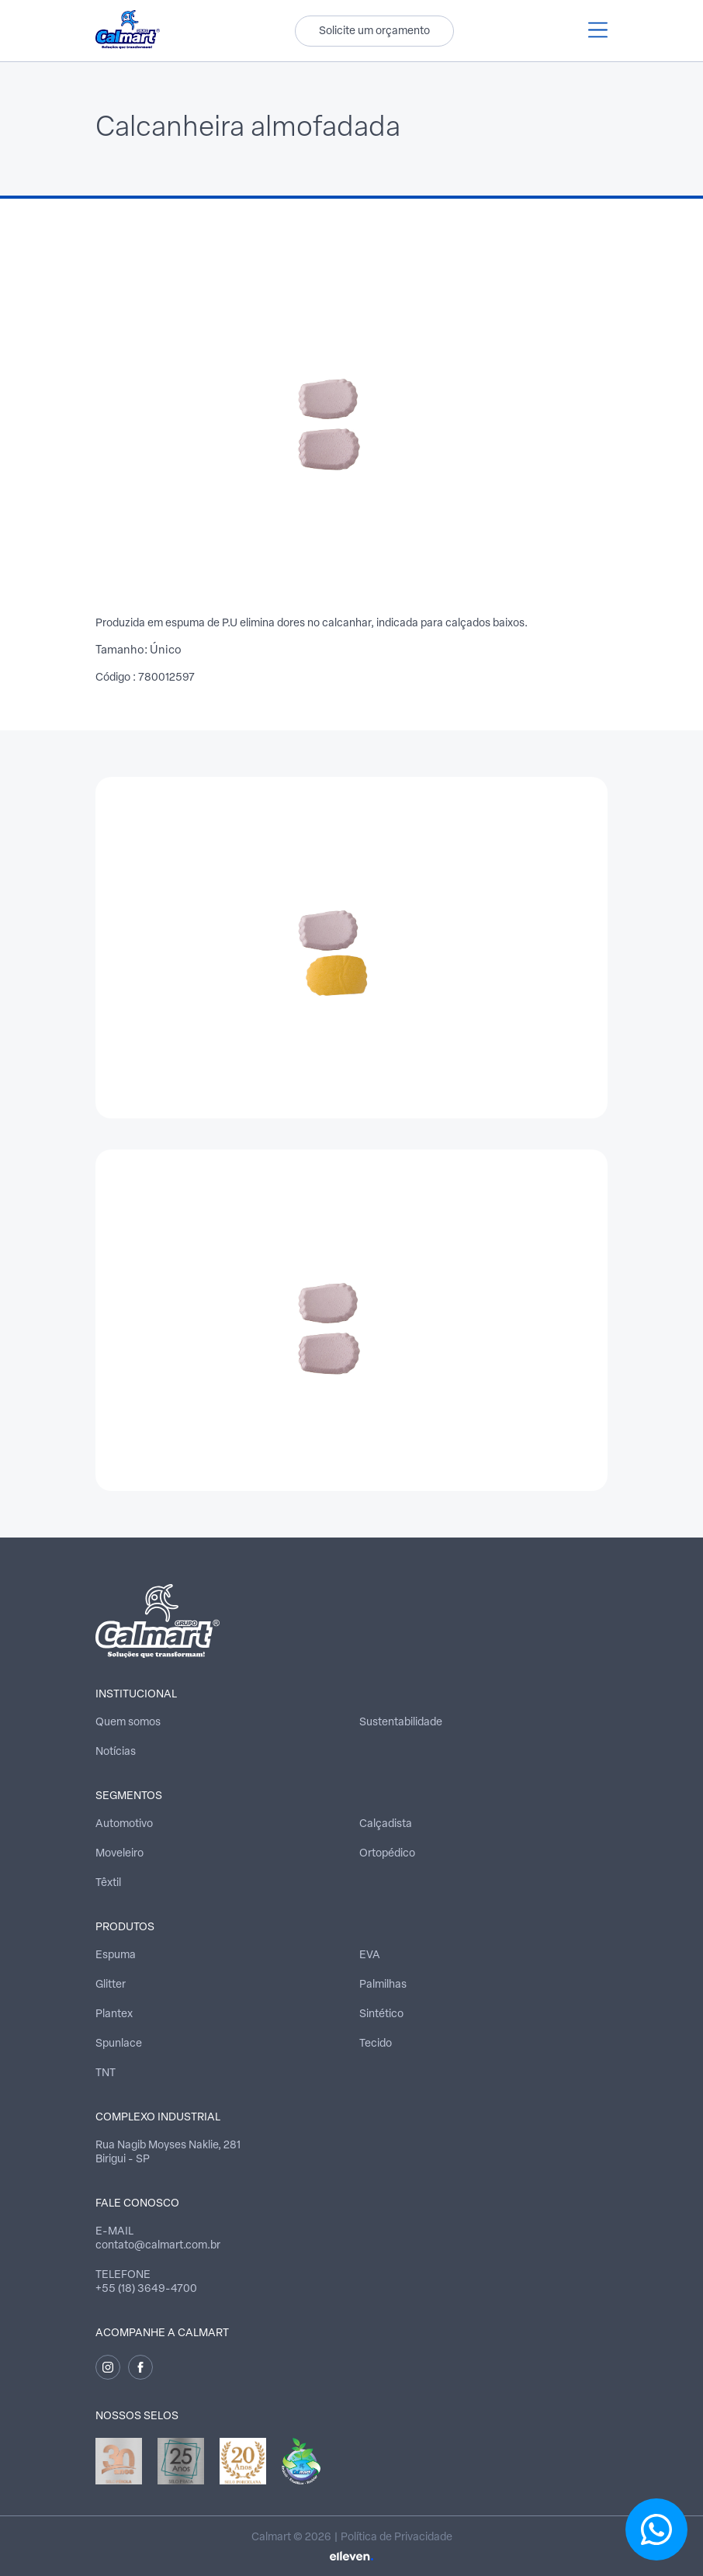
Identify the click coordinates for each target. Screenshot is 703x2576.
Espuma (115, 1955)
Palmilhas (383, 1985)
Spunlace (118, 2044)
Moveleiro (119, 1854)
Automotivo (124, 1824)
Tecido (375, 2044)
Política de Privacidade (396, 2537)
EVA (369, 1955)
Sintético (381, 2014)
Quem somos (128, 1722)
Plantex (114, 2014)
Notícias (115, 1752)
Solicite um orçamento (374, 31)
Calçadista (385, 1824)
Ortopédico (387, 1854)
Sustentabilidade (400, 1722)
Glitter (110, 1985)
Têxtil (108, 1883)
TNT (105, 2073)
